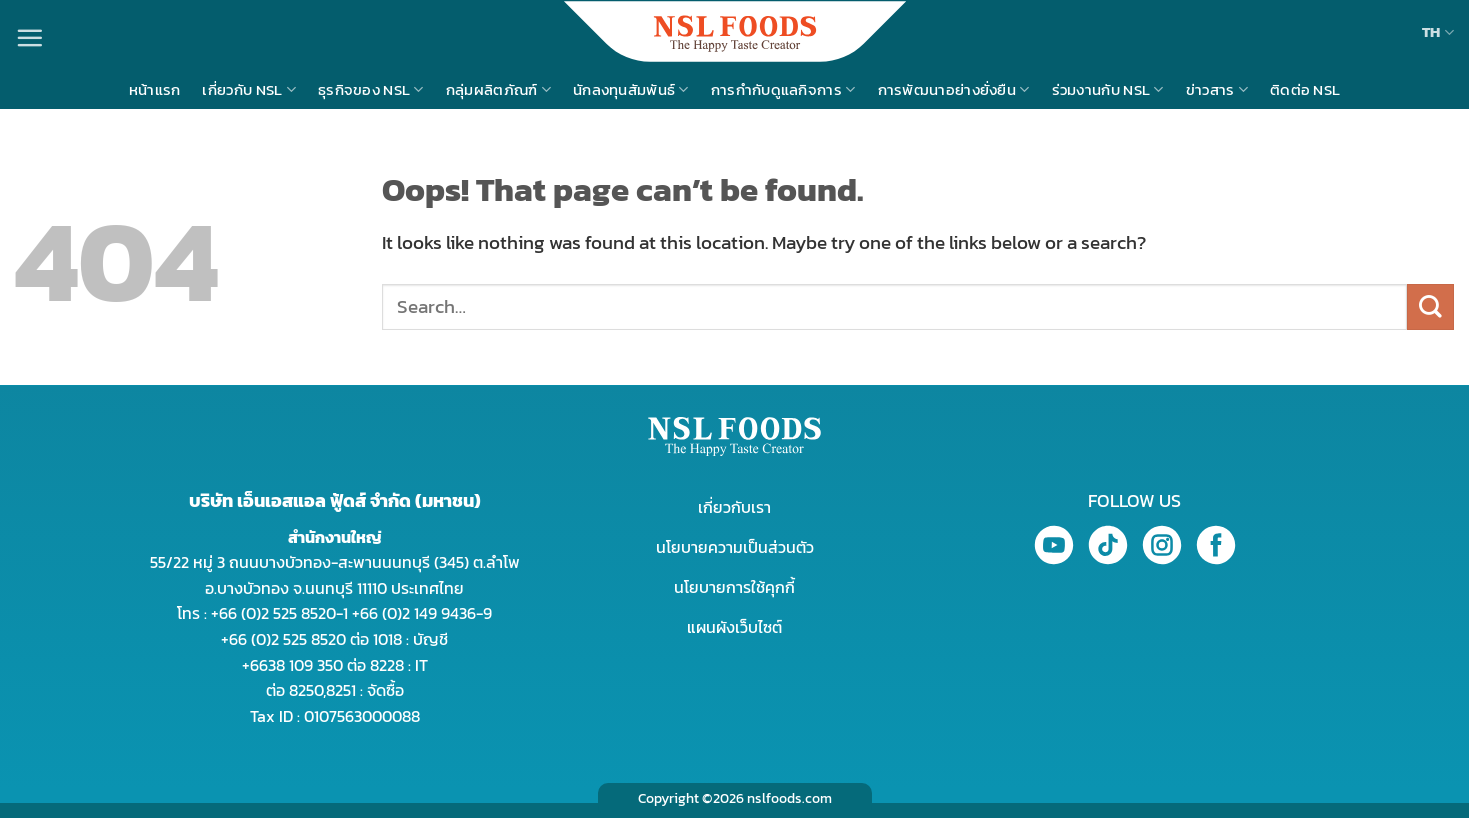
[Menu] (29, 37)
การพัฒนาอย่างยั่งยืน (954, 89)
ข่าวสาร (1217, 89)
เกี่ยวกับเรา (734, 507)
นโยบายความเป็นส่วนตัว (735, 547)
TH (1438, 31)
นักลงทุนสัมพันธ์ (631, 89)
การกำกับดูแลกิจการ (783, 89)
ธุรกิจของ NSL (371, 89)
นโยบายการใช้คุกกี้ (734, 587)
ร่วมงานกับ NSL (1108, 89)
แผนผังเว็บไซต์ (734, 627)
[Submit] (1430, 307)
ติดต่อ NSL (1305, 89)
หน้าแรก (155, 89)
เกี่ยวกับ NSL (249, 89)
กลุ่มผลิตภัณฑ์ (498, 89)
